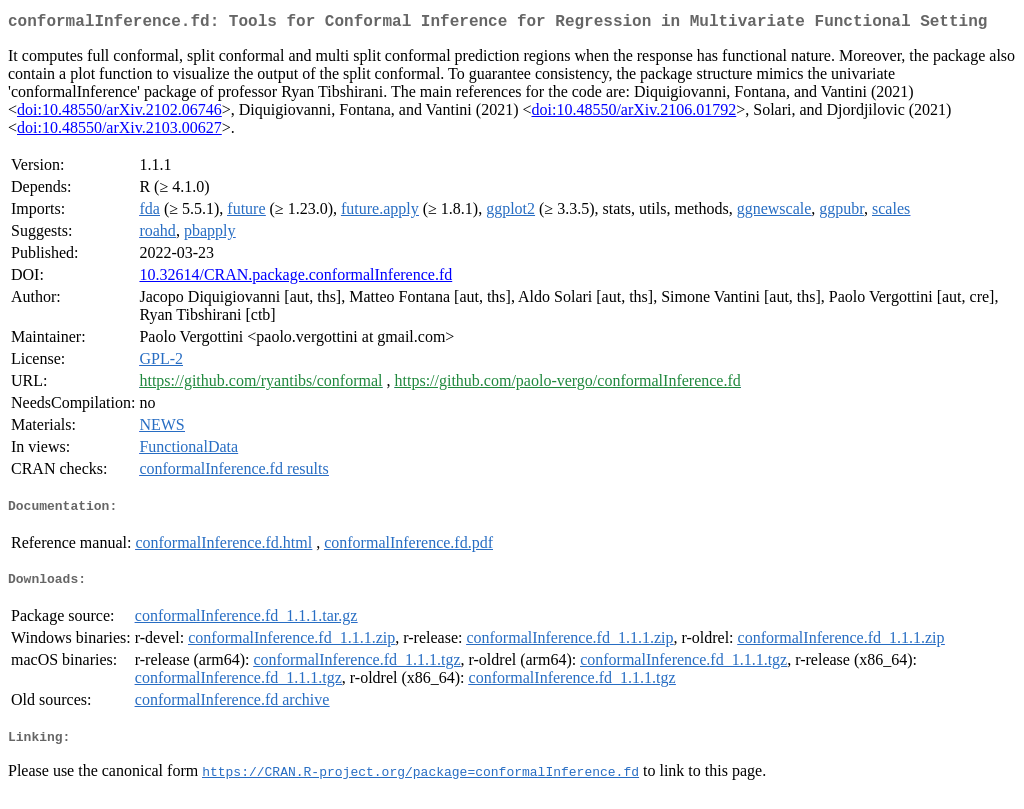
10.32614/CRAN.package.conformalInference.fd (295, 278)
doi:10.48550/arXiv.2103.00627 (119, 131)
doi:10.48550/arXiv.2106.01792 (633, 113)
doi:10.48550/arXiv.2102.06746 (119, 113)
